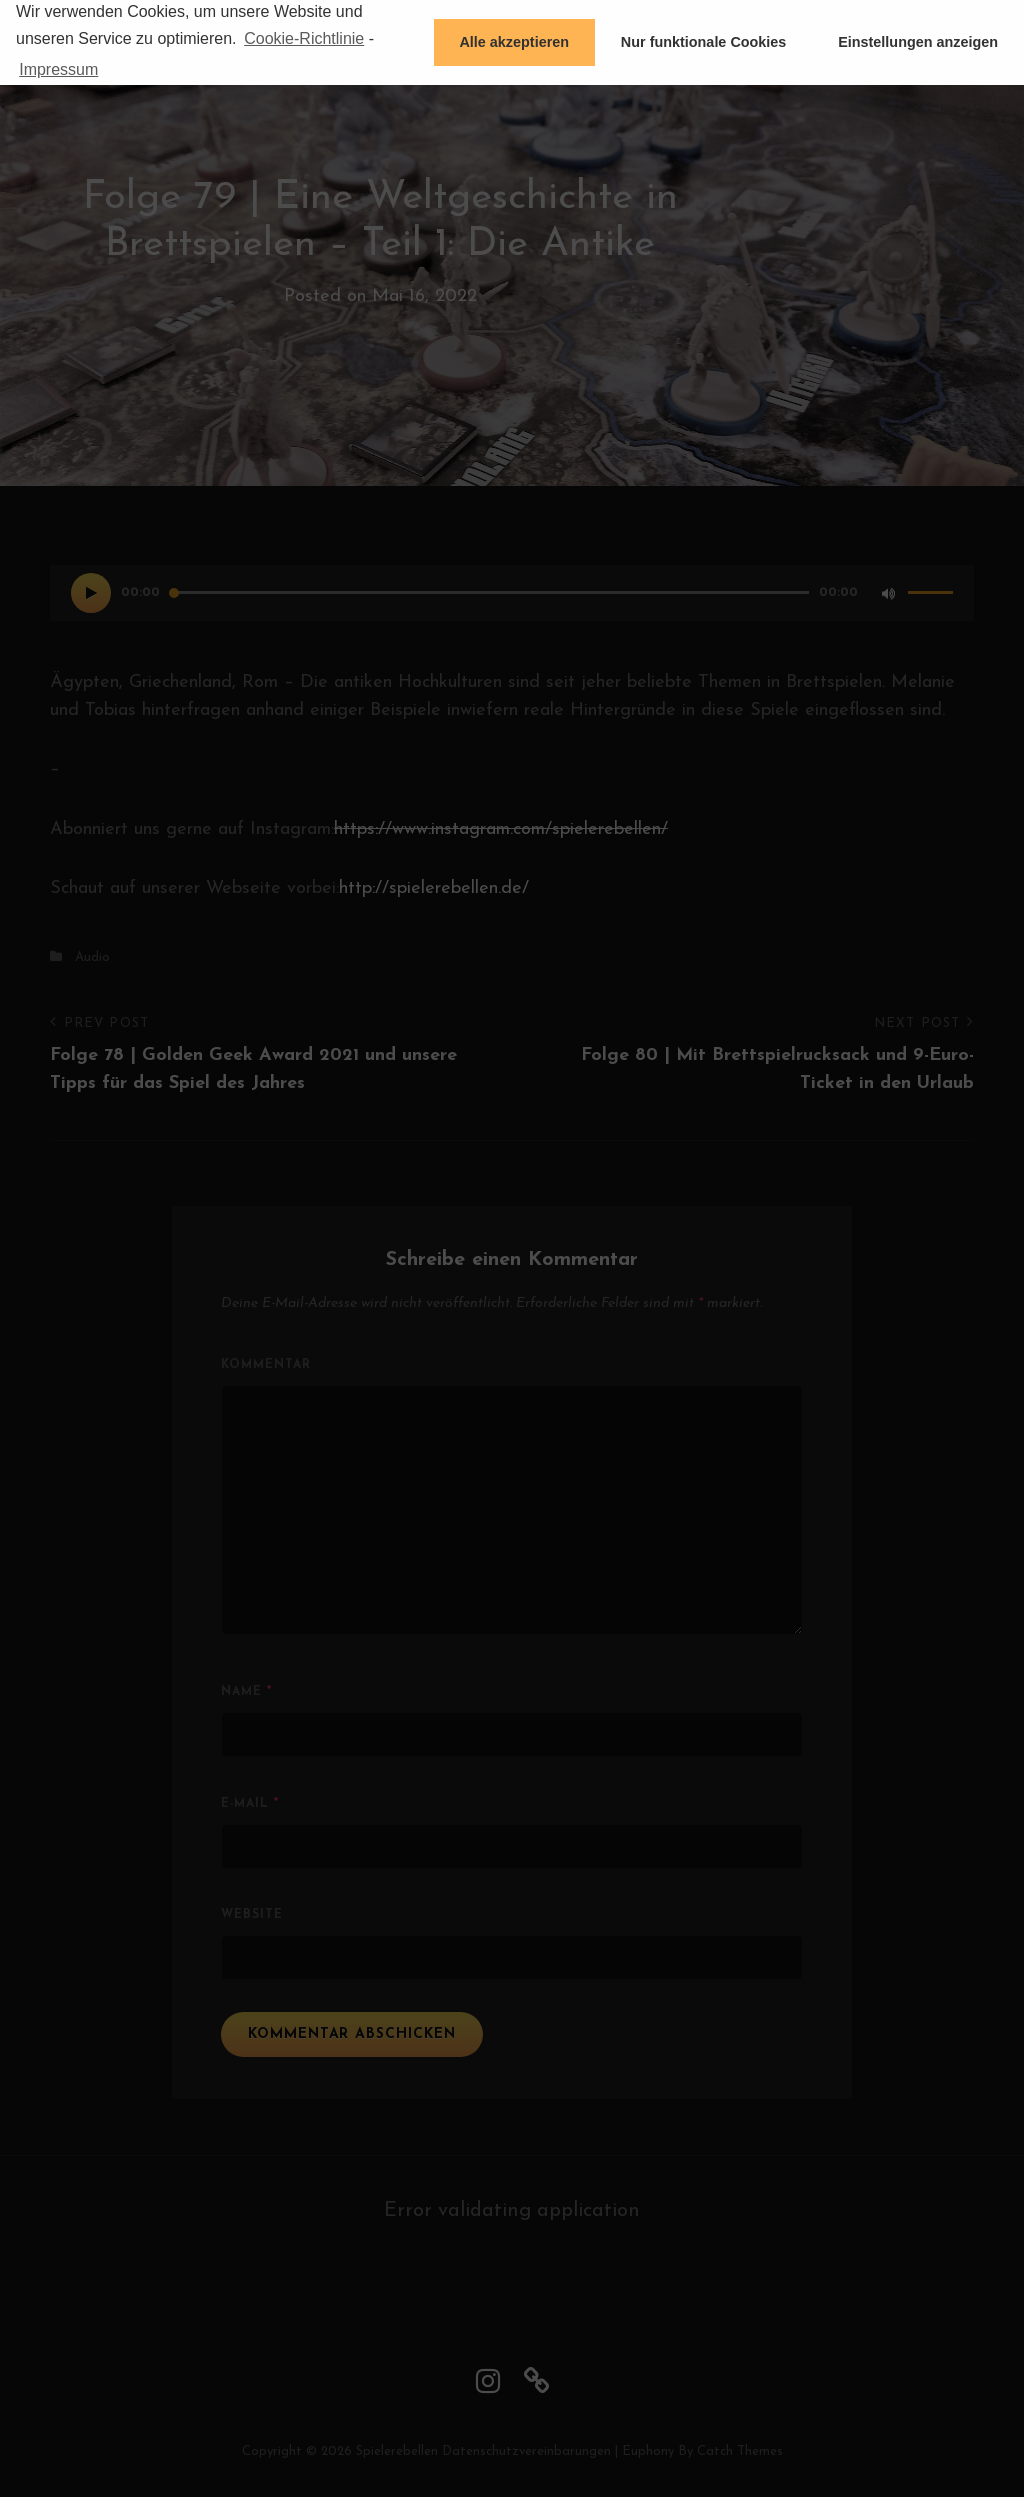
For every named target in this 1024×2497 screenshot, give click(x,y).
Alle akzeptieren (514, 42)
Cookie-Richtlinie (304, 38)
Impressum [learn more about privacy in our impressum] (58, 69)
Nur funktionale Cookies (704, 42)
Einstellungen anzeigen (918, 42)
